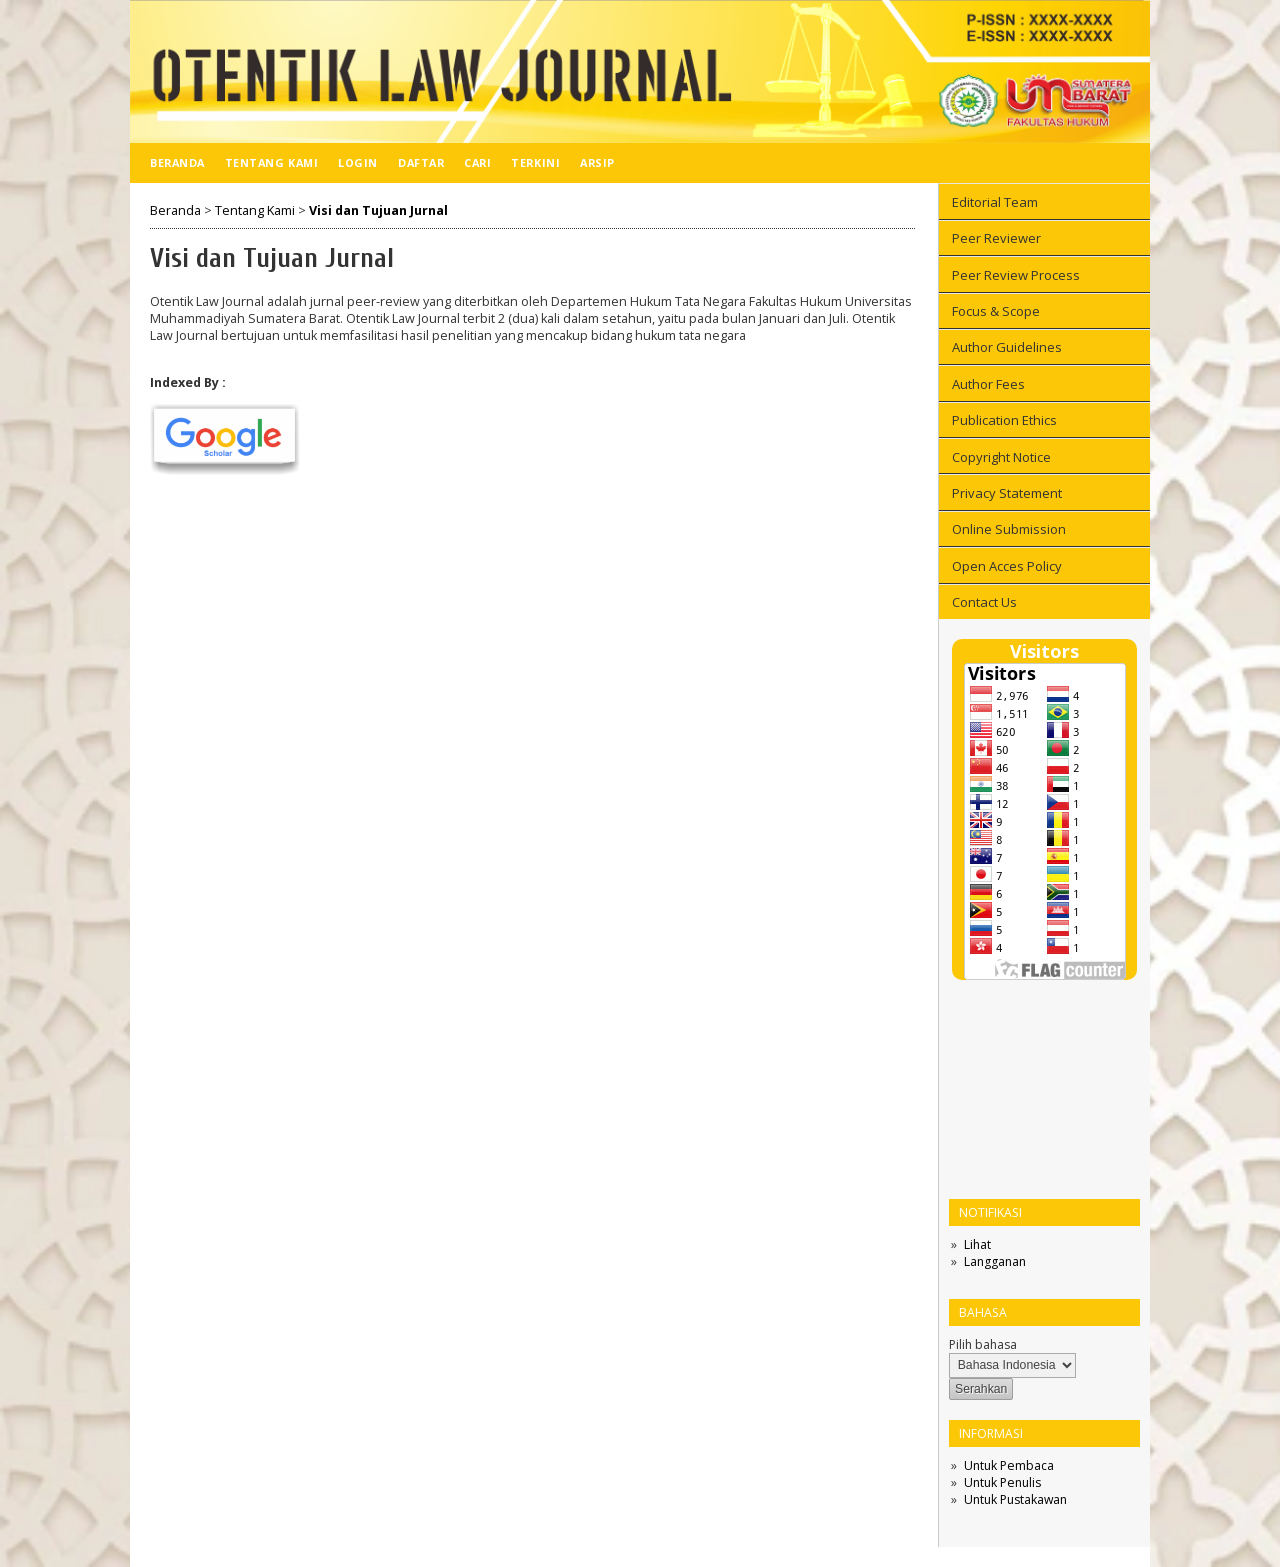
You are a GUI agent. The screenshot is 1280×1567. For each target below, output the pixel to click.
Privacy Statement (1007, 493)
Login (358, 162)
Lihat (977, 1244)
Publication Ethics (1004, 420)
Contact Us (984, 602)
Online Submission (1009, 529)
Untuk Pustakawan (1015, 1499)
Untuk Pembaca (1009, 1465)
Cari (477, 162)
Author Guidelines (1007, 347)
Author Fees (988, 384)
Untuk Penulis (1002, 1482)
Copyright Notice (1001, 457)
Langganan (995, 1261)
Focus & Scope (996, 311)
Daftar (421, 162)
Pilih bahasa (983, 1344)
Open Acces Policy (1007, 566)
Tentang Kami (271, 162)
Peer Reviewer (996, 238)
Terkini (535, 162)
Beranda (177, 162)
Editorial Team (995, 202)
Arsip (597, 162)
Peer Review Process (1016, 275)
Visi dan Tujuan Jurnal (378, 210)
